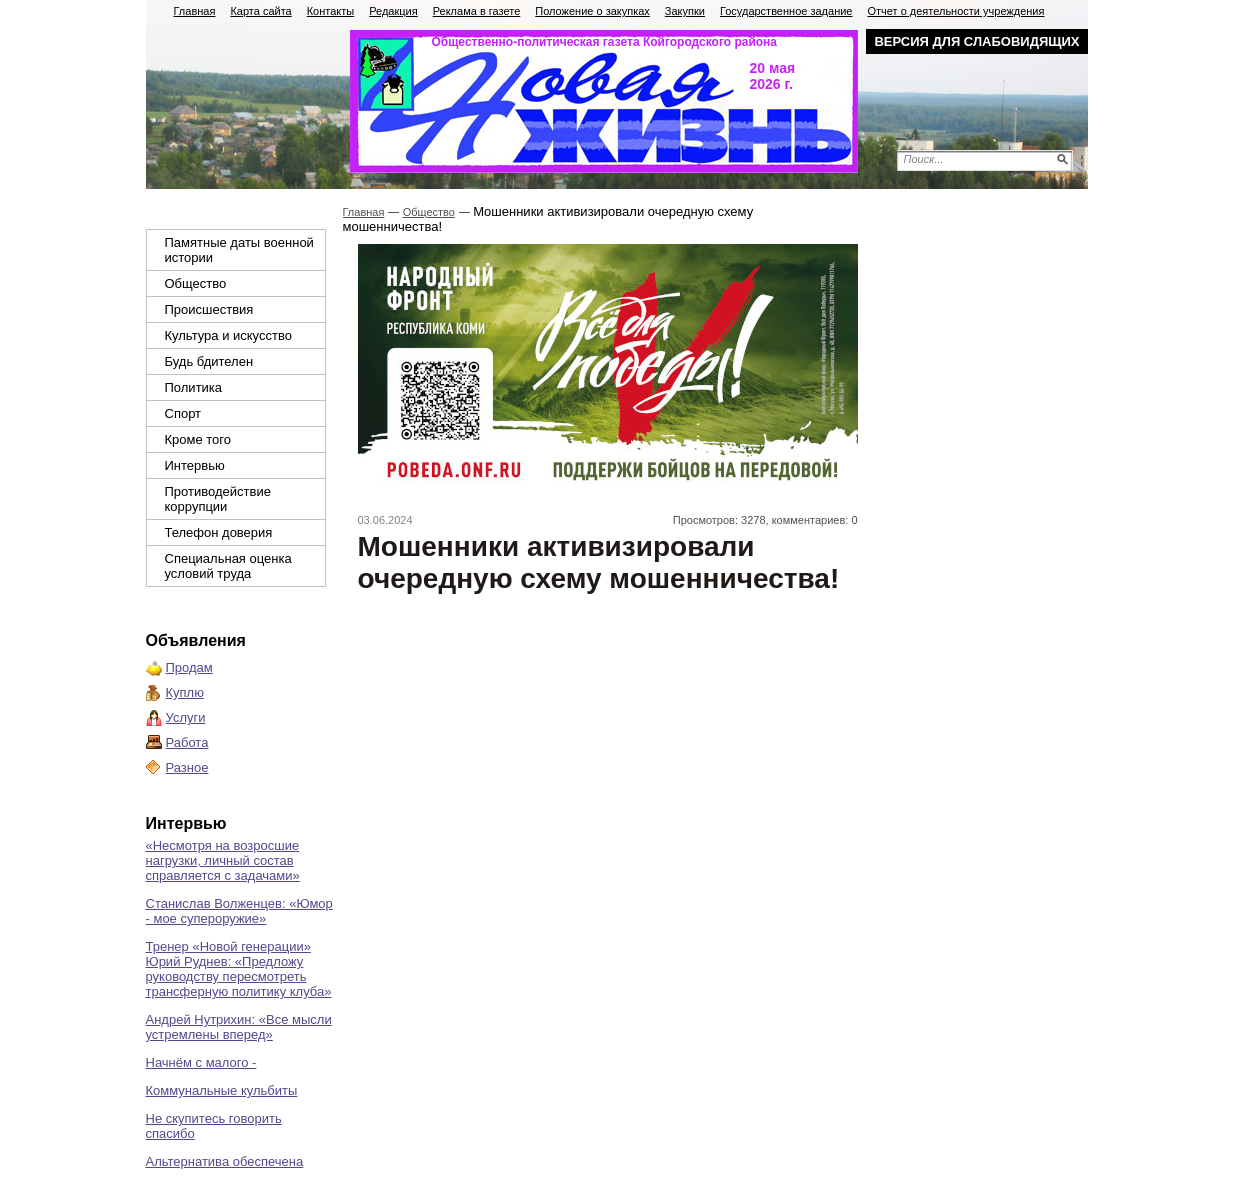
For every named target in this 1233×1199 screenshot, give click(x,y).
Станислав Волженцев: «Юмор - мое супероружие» (239, 911)
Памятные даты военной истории (239, 250)
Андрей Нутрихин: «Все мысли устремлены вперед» (239, 1027)
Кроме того (198, 439)
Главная (364, 212)
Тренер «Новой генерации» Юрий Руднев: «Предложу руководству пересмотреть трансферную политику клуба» (239, 969)
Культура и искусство (228, 335)
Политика (194, 387)
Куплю (185, 692)
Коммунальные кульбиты (222, 1090)
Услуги (186, 717)
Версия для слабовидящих (976, 41)
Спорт (183, 413)
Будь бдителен (209, 361)
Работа (187, 742)
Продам (189, 667)
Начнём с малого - (201, 1062)
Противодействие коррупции (218, 499)
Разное (187, 767)
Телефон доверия (219, 532)
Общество (196, 283)
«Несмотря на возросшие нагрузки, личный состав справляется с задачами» (223, 860)
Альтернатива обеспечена (225, 1161)
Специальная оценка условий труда (228, 566)
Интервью (195, 465)
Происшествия (209, 309)
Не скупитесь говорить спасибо (214, 1126)
